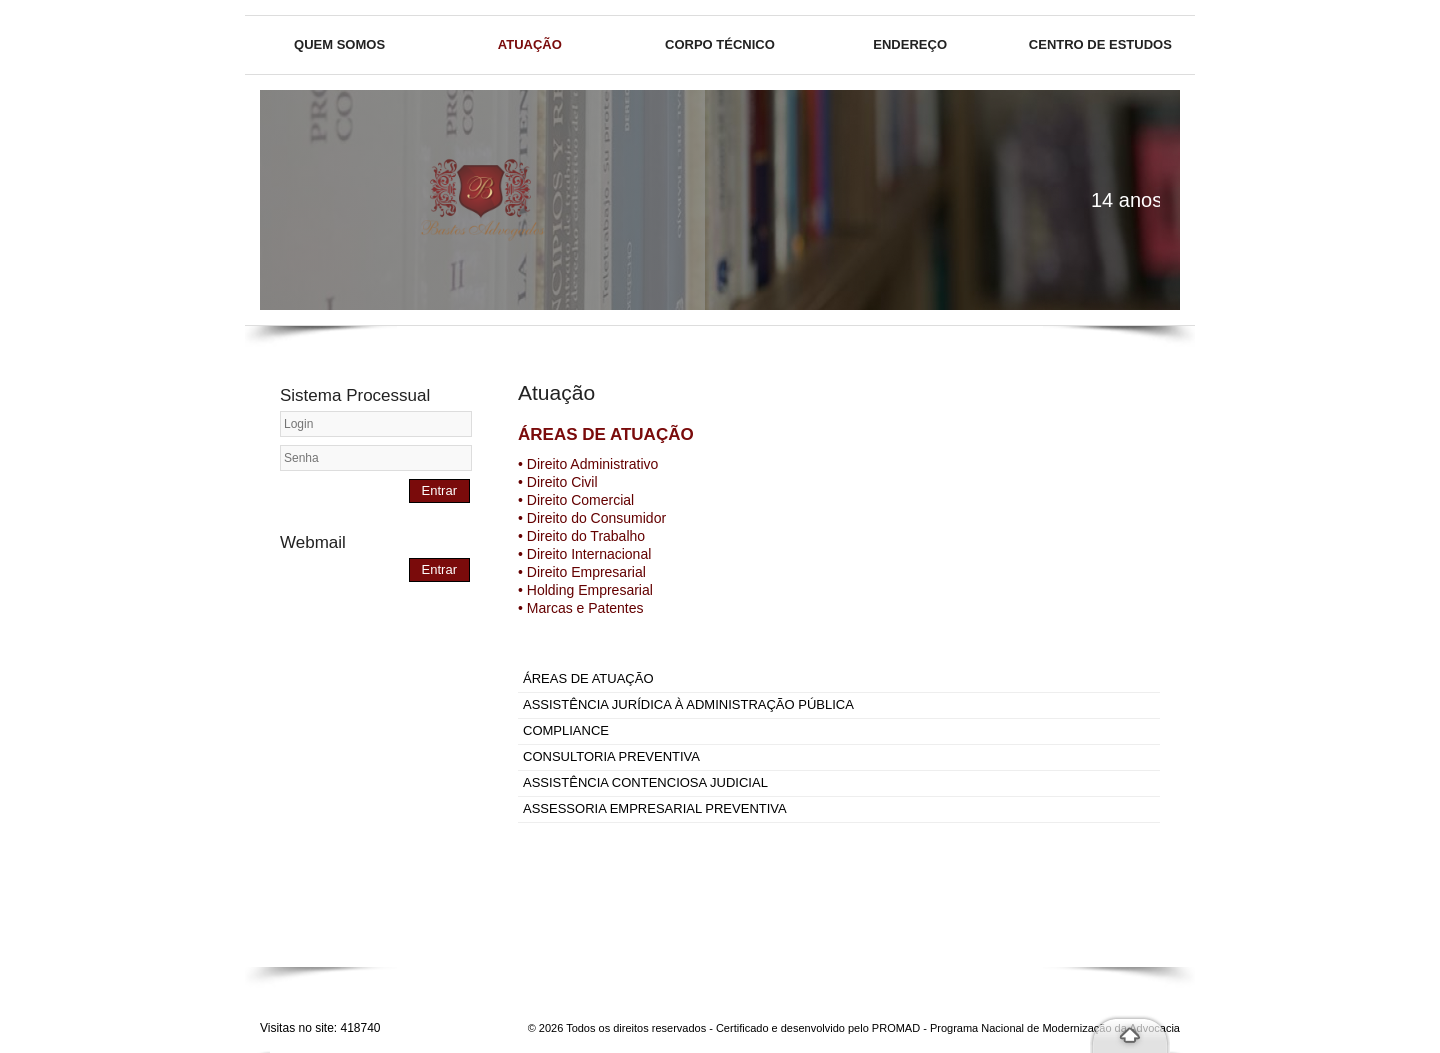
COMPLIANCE (566, 730)
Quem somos (339, 44)
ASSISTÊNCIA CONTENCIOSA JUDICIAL (645, 782)
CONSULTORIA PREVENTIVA (611, 756)
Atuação (530, 44)
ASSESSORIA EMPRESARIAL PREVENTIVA (655, 808)
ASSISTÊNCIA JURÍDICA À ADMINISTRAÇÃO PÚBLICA (688, 704)
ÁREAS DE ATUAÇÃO (588, 678)
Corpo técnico (720, 44)
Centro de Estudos (1100, 44)
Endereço (910, 44)
